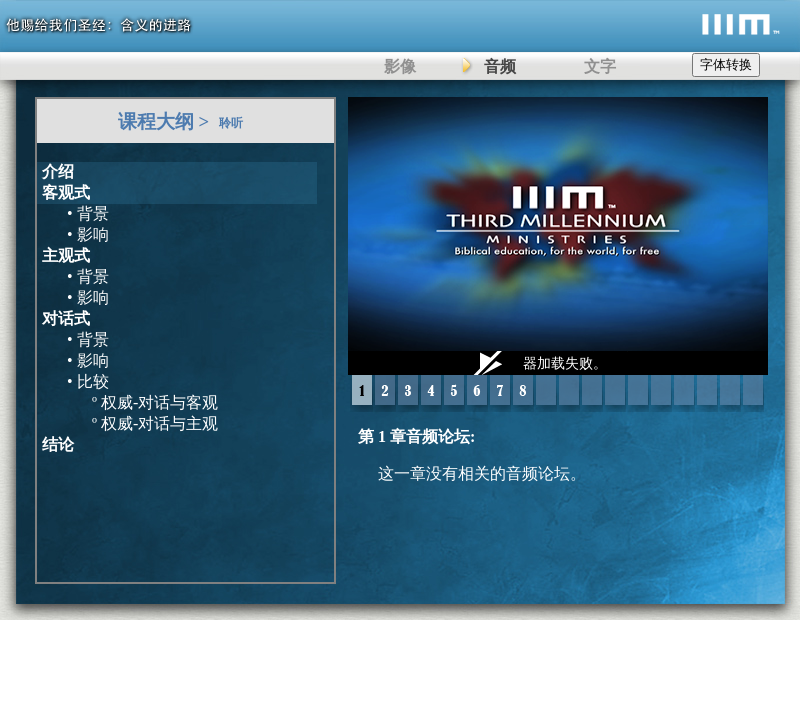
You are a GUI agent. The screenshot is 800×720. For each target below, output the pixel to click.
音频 (500, 66)
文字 (600, 66)
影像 (400, 66)
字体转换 (726, 64)
